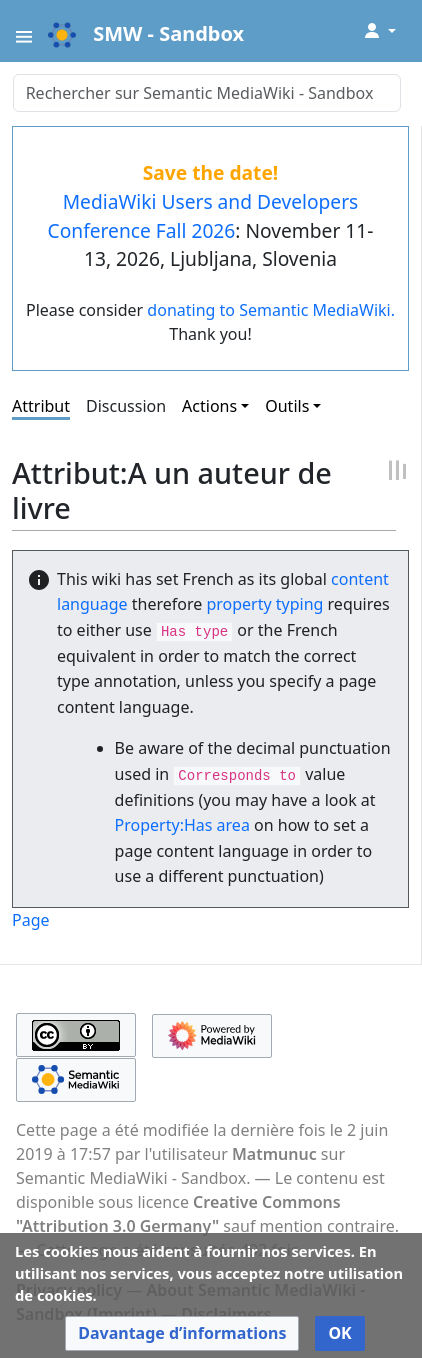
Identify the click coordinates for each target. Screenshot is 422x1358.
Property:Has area (182, 825)
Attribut (41, 406)
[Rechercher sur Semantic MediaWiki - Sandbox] (207, 93)
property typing (264, 604)
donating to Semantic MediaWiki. (271, 310)
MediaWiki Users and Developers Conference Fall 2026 (203, 216)
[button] (182, 1333)
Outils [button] (287, 406)
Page (31, 920)
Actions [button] (209, 406)
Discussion (126, 406)
